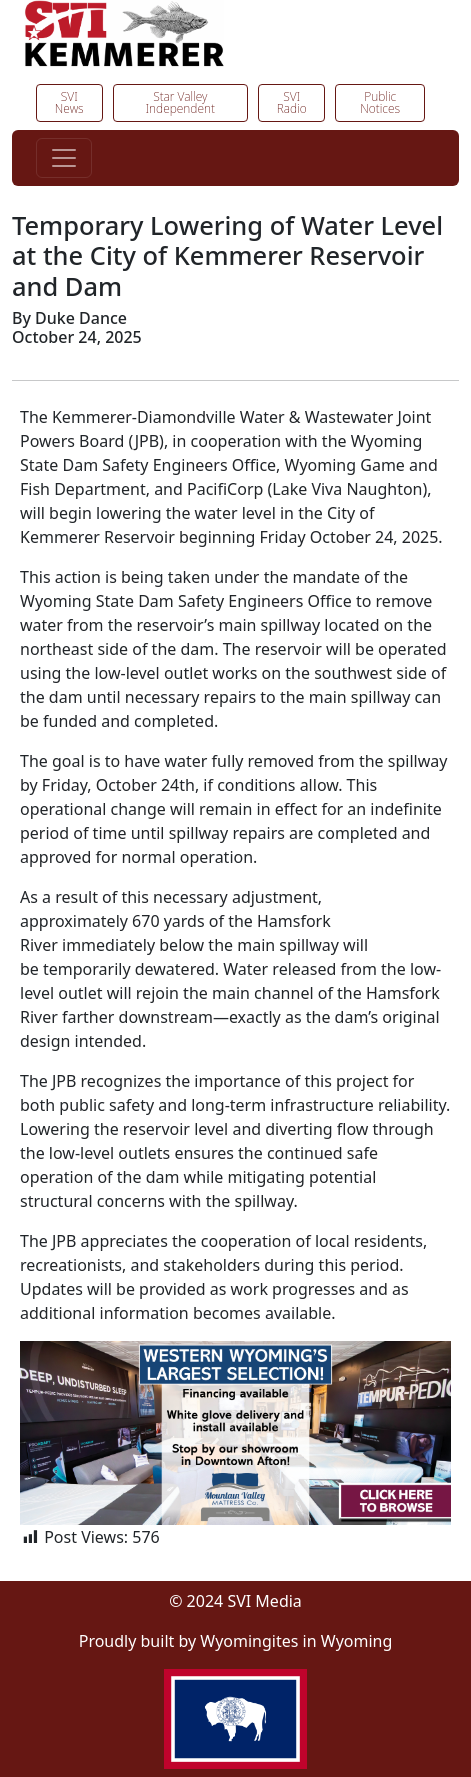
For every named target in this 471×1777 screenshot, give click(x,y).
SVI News (69, 102)
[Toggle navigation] (64, 158)
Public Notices (380, 102)
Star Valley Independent (180, 102)
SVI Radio (292, 102)
